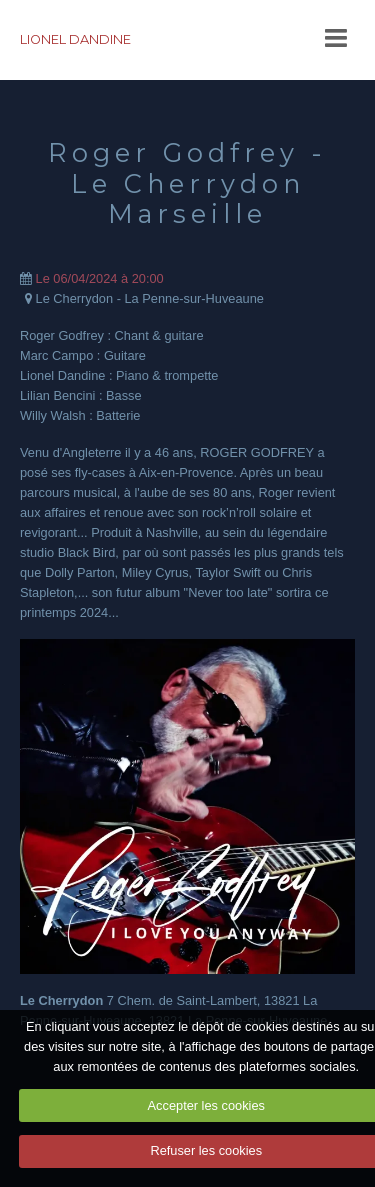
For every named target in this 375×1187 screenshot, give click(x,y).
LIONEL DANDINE (75, 39)
